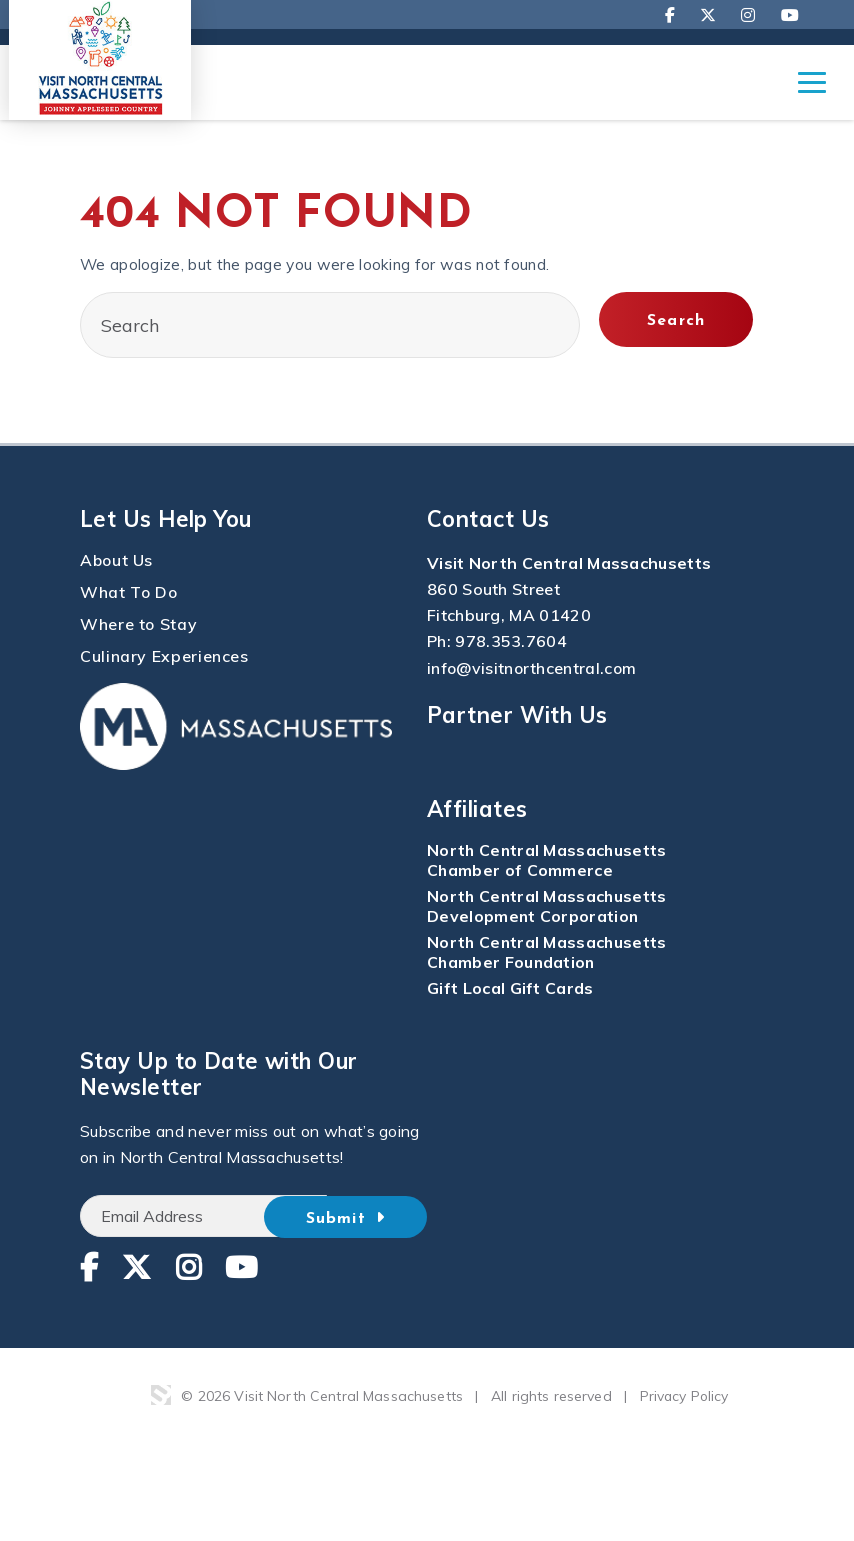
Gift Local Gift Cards (510, 987)
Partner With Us (517, 714)
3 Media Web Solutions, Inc (160, 1394)
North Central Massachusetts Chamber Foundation (548, 951)
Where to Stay (139, 625)
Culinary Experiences (164, 657)
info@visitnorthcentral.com (533, 668)
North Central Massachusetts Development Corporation (548, 905)
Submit (362, 1216)
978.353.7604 (511, 642)
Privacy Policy (684, 1395)
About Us (117, 561)
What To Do (129, 593)
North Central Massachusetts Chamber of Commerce (548, 859)
